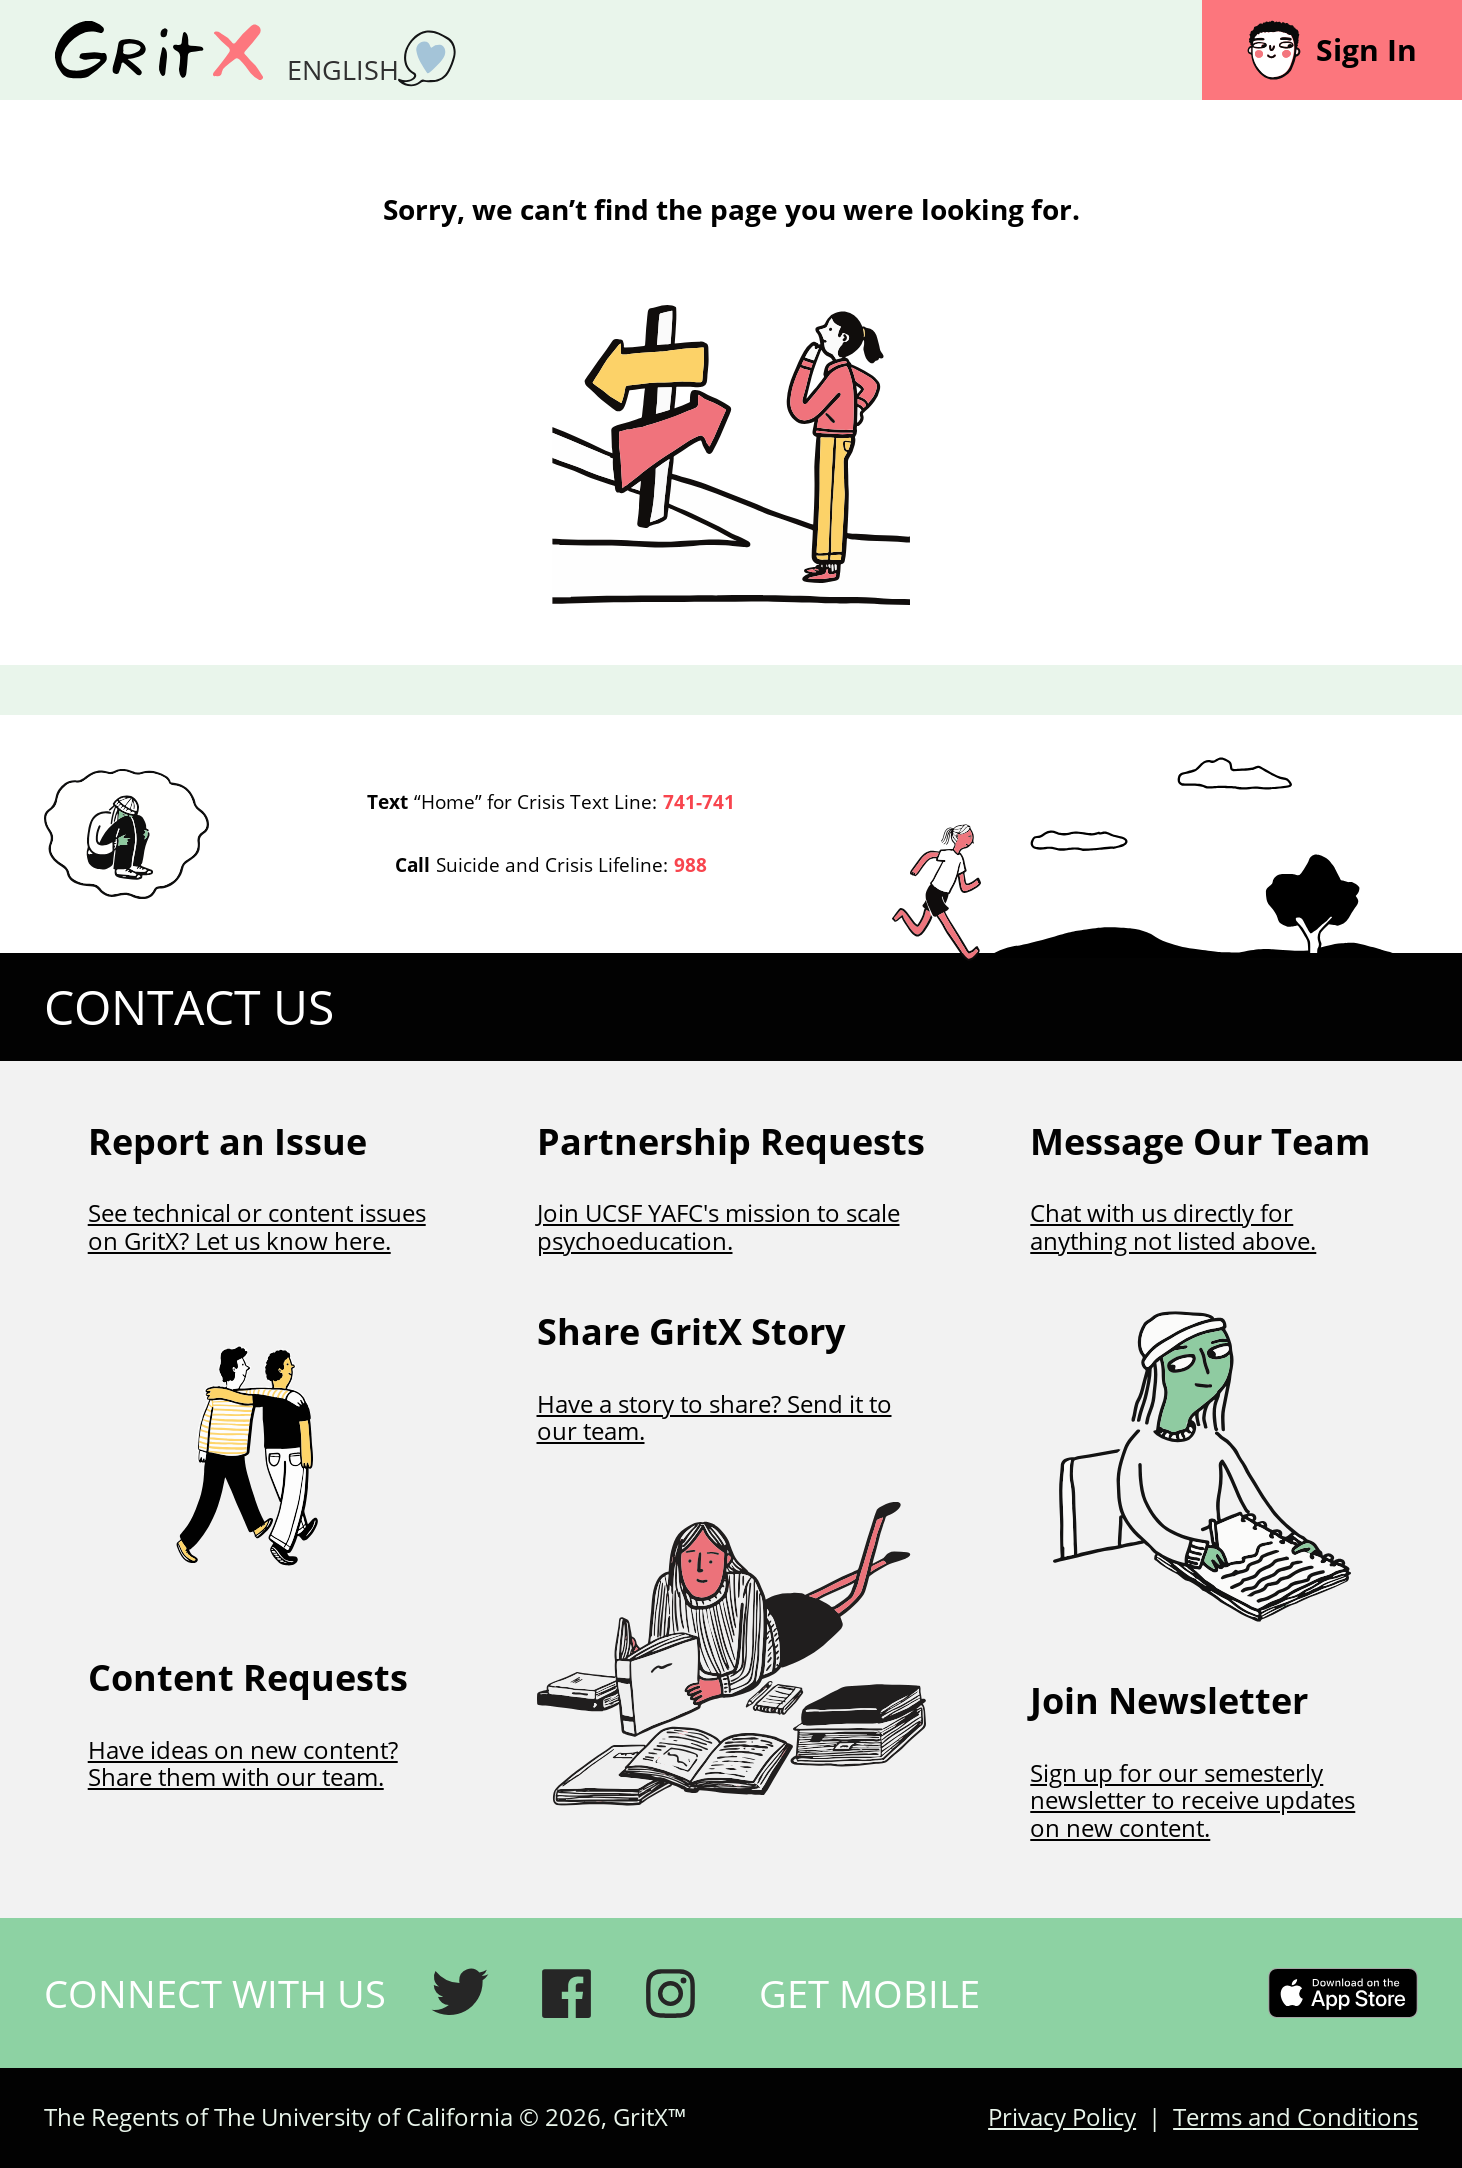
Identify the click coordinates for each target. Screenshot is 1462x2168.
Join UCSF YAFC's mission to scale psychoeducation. (718, 1226)
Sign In (1332, 50)
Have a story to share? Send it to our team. (714, 1417)
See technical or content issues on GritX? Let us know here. (257, 1226)
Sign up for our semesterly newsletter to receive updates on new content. (1192, 1800)
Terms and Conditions (1295, 2117)
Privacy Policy (1062, 2117)
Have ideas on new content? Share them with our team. (243, 1763)
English (343, 70)
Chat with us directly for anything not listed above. (1173, 1226)
